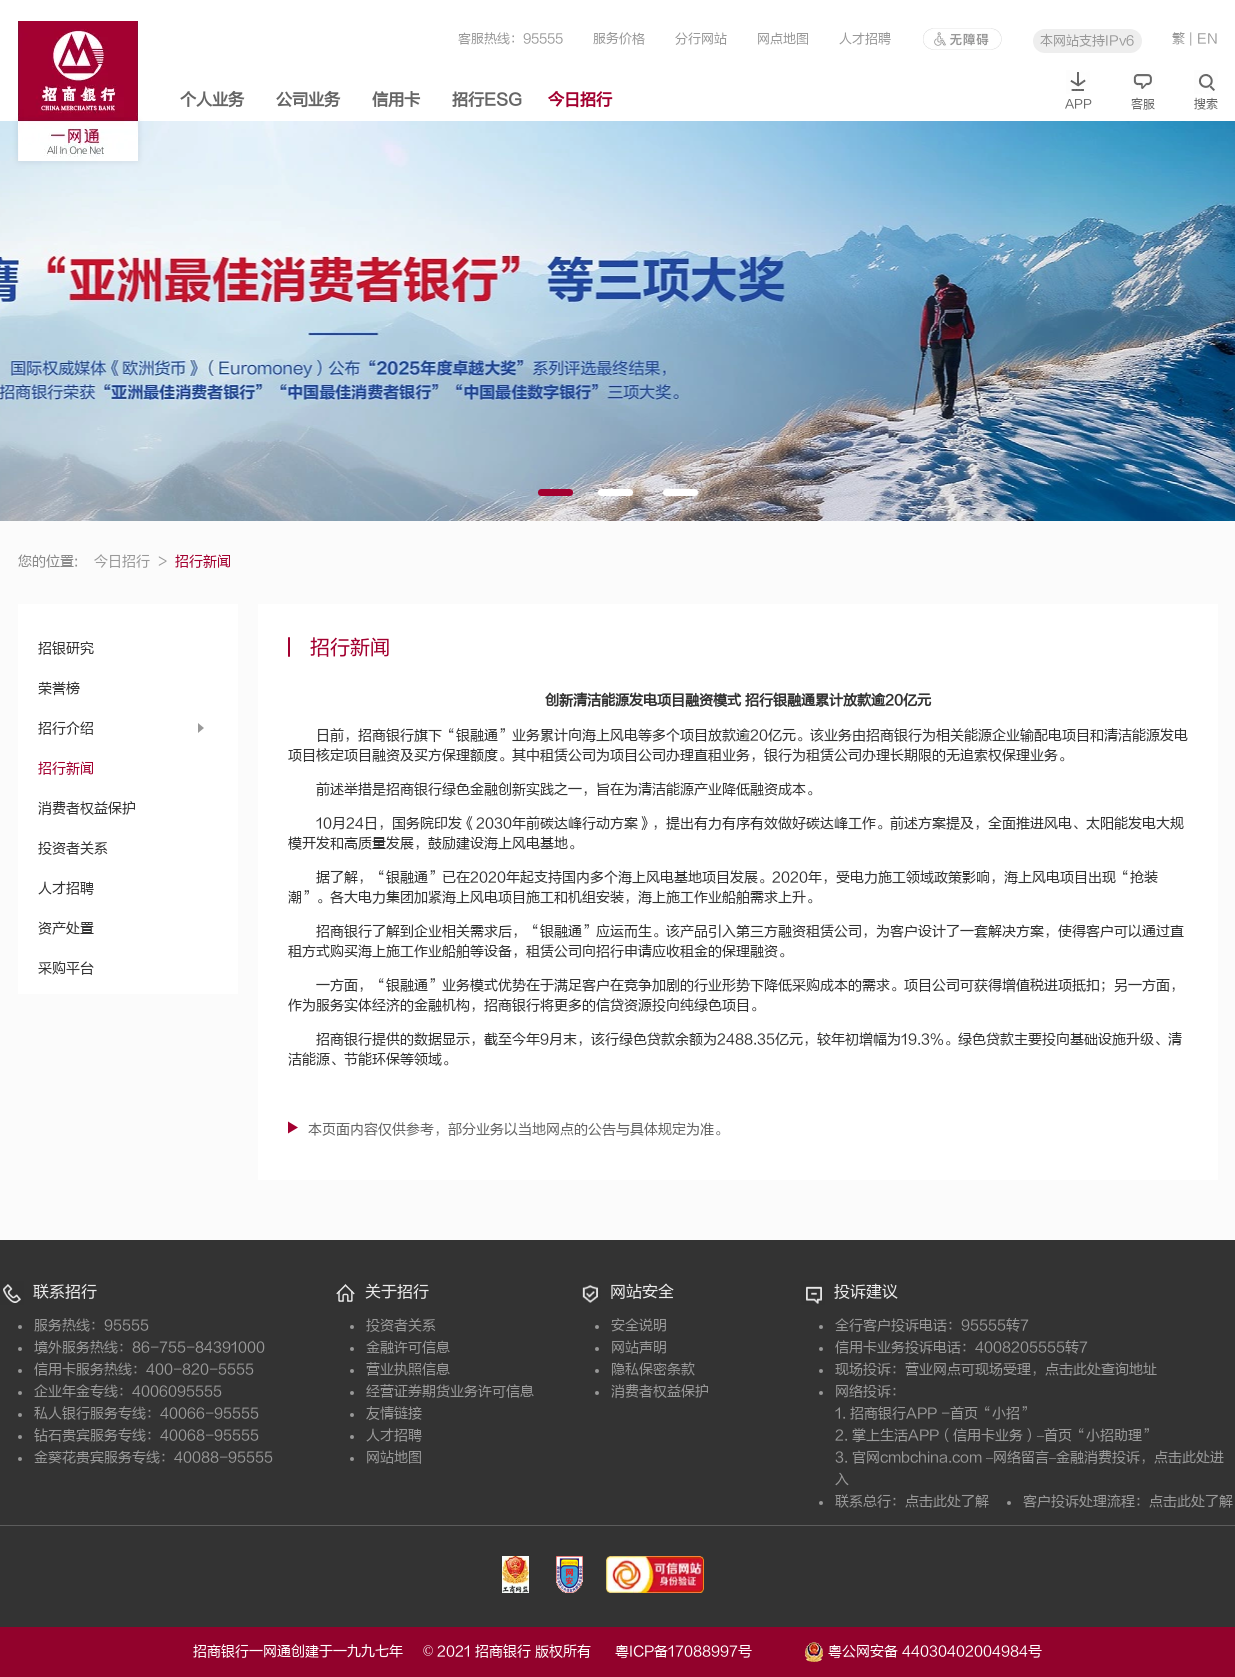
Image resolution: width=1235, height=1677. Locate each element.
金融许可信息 (408, 1347)
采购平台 (66, 968)
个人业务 (212, 100)
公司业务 (308, 100)
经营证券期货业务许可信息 (450, 1391)
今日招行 (580, 100)
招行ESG (487, 100)
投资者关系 (73, 848)
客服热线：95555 (510, 38)
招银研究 (66, 648)
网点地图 (783, 38)
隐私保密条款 (653, 1369)
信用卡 (396, 100)
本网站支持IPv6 (1087, 40)
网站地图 (394, 1457)
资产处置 (66, 928)
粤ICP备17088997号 (707, 1651)
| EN (1203, 38)
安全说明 (639, 1325)
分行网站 (701, 38)
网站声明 (639, 1347)
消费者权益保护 (87, 808)
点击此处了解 (947, 1501)
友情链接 (394, 1413)
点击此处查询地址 (1101, 1369)
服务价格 (619, 38)
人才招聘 (865, 38)
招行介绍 (66, 728)
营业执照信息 (408, 1369)
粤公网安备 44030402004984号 (923, 1650)
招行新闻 (66, 768)
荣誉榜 (59, 688)
